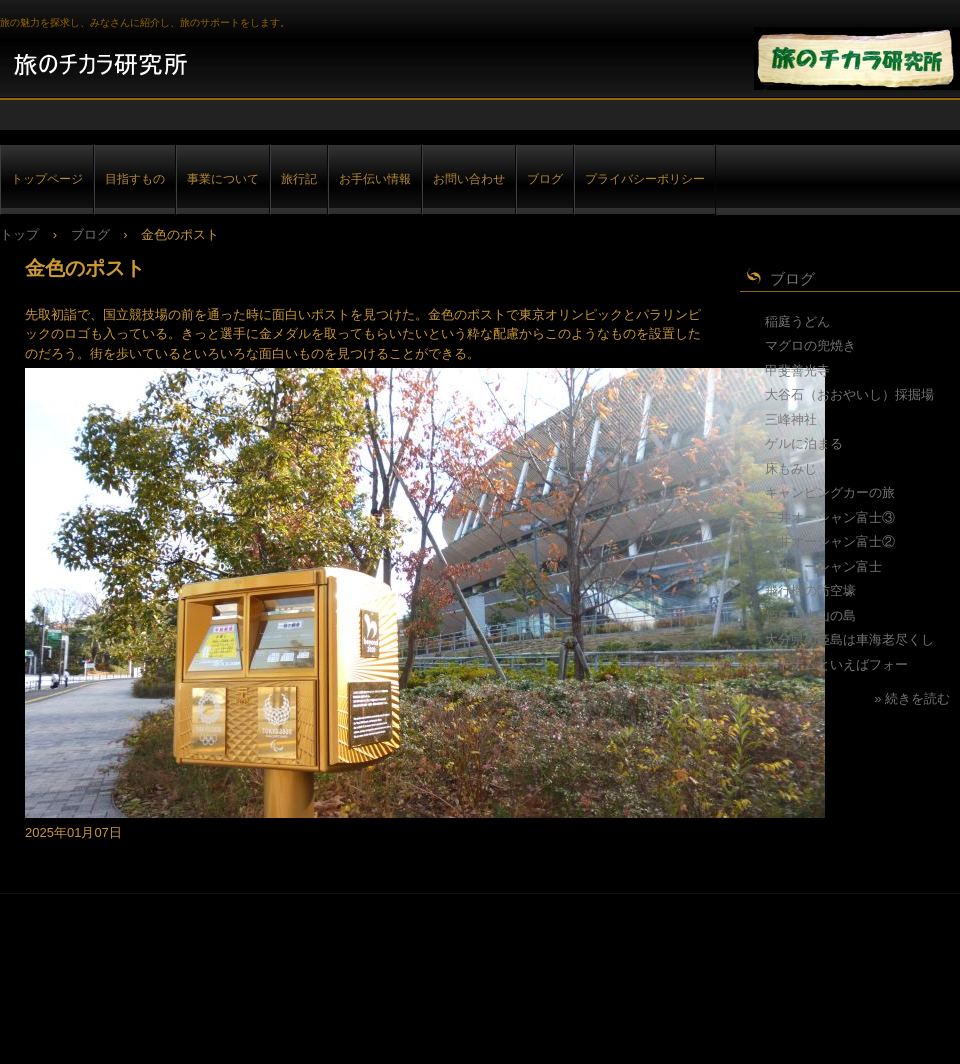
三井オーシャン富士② (830, 541)
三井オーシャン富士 (823, 566)
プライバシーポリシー (645, 178)
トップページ (47, 178)
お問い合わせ (469, 178)
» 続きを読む (912, 698)
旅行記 (299, 178)
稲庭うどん (797, 321)
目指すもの (135, 178)
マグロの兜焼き (810, 345)
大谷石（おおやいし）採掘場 (849, 394)
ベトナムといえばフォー (836, 664)
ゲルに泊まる (804, 443)
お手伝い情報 (375, 178)
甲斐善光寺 (797, 370)
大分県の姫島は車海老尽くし (849, 639)
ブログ (545, 178)
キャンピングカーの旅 (830, 492)
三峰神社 (791, 419)
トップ (19, 234)
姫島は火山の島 (810, 615)
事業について (223, 178)
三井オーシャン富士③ (830, 517)
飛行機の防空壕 (810, 590)
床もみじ (791, 468)
